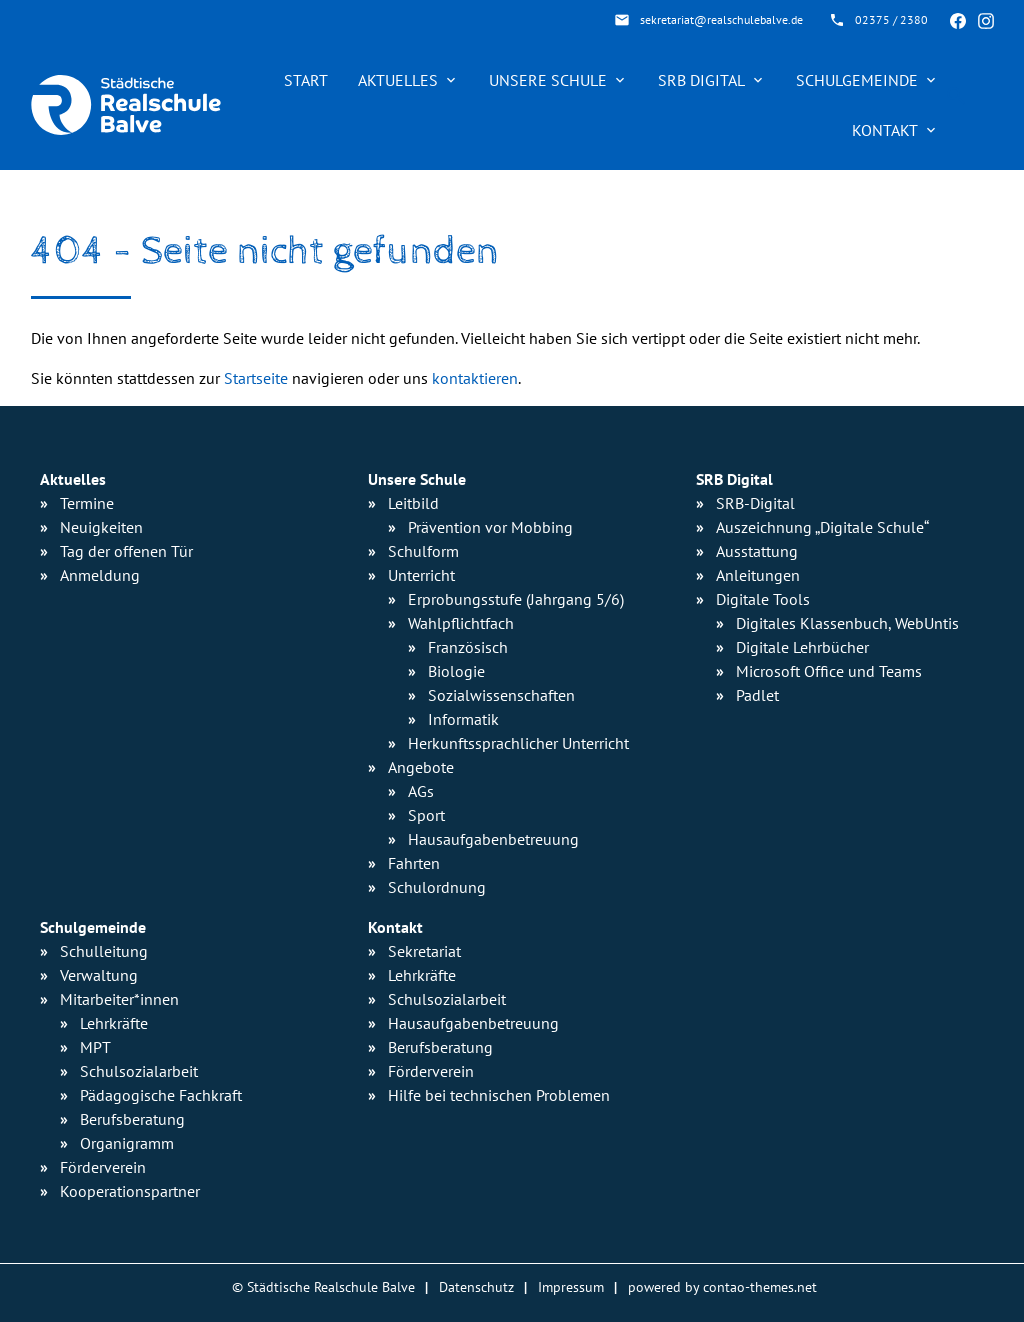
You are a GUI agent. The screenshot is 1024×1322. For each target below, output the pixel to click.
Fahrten (414, 863)
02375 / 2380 (891, 19)
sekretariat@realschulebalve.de (721, 19)
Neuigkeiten (101, 527)
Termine (87, 503)
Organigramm (127, 1143)
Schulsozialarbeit (139, 1071)
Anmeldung (100, 575)
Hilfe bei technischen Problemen (499, 1095)
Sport (426, 815)
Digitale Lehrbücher (802, 647)
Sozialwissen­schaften (501, 695)
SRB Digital (701, 80)
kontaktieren (475, 378)
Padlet (757, 695)
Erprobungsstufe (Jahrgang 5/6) (516, 599)
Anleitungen (758, 575)
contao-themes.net (760, 1286)
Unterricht (421, 575)
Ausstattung (757, 551)
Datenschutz (476, 1286)
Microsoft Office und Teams (829, 671)
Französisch (468, 647)
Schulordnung (437, 887)
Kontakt (885, 130)
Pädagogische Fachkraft (161, 1095)
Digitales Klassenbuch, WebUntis (847, 623)
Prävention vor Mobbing (490, 527)
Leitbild (413, 503)
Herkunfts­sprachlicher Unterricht (518, 743)
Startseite (256, 378)
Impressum (571, 1286)
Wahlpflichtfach (461, 623)
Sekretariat (424, 951)
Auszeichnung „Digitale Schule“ (822, 527)
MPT (95, 1047)
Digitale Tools (763, 599)
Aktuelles (398, 80)
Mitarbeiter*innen (119, 999)
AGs (421, 791)
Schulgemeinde (857, 80)
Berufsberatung (132, 1119)
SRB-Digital (755, 503)
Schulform (423, 551)
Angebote (421, 767)
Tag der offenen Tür (126, 551)
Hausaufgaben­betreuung (493, 839)
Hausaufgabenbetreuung (473, 1023)
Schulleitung (104, 951)
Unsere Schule (548, 80)
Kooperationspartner (130, 1191)
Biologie (456, 671)
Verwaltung (99, 975)
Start (306, 80)
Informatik (463, 719)
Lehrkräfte (114, 1023)
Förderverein (103, 1167)
